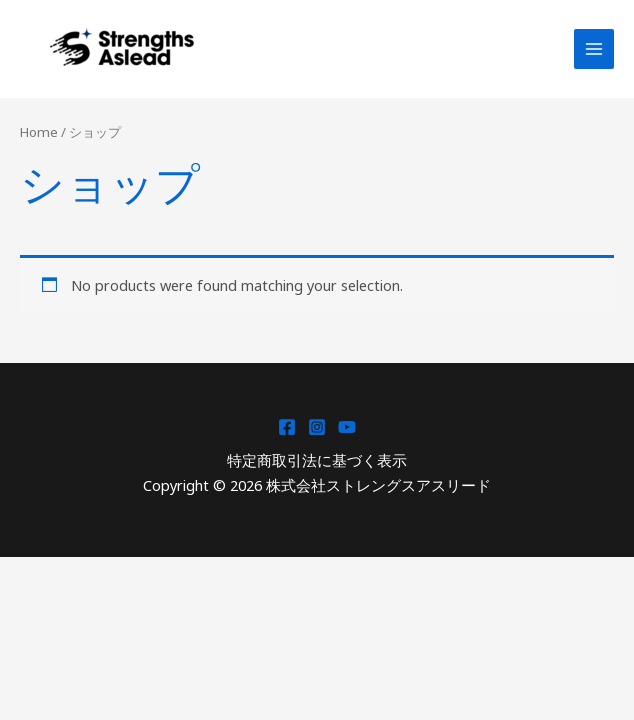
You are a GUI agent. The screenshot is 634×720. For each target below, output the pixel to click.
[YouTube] (347, 427)
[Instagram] (317, 427)
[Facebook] (287, 427)
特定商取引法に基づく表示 (317, 460)
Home (39, 132)
